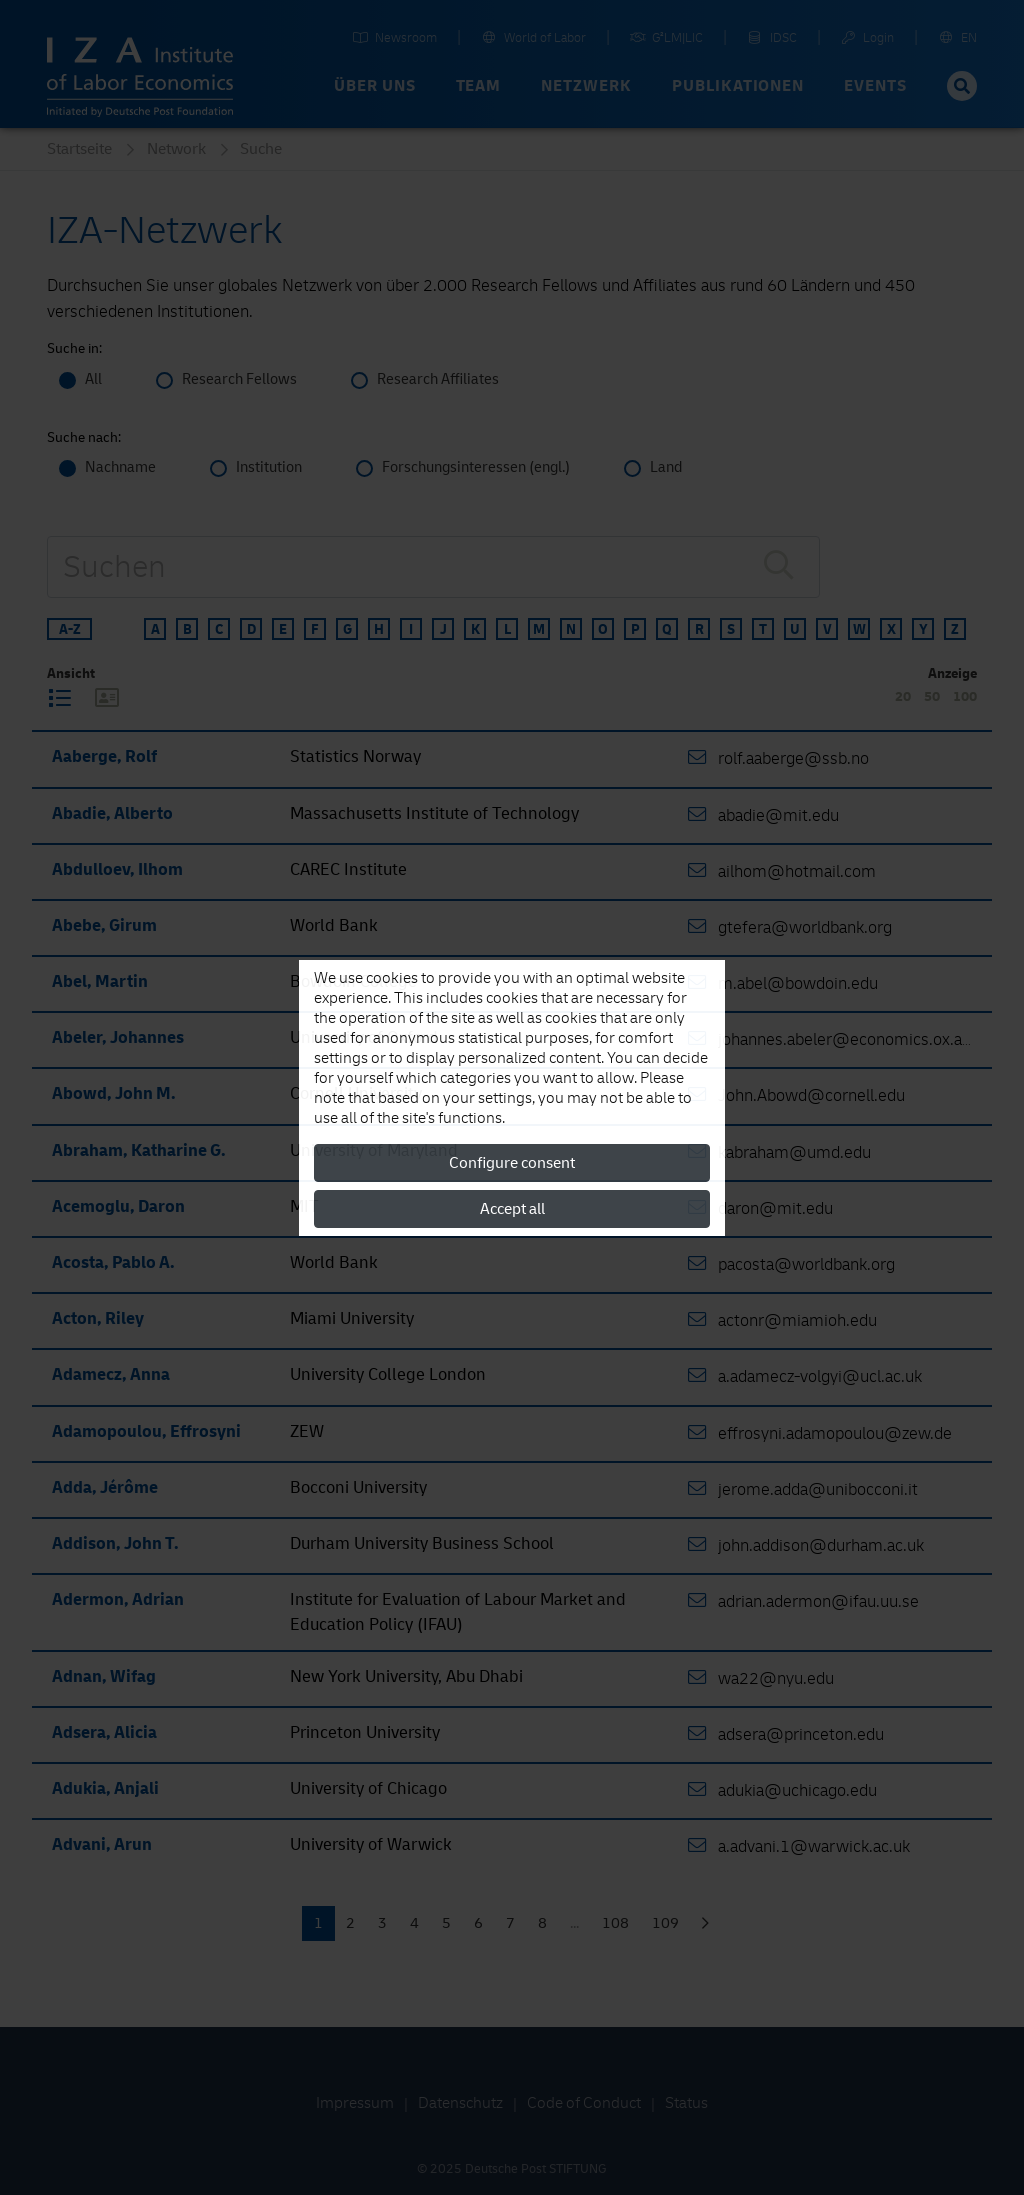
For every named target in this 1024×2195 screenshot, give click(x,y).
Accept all (512, 1209)
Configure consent (512, 1163)
